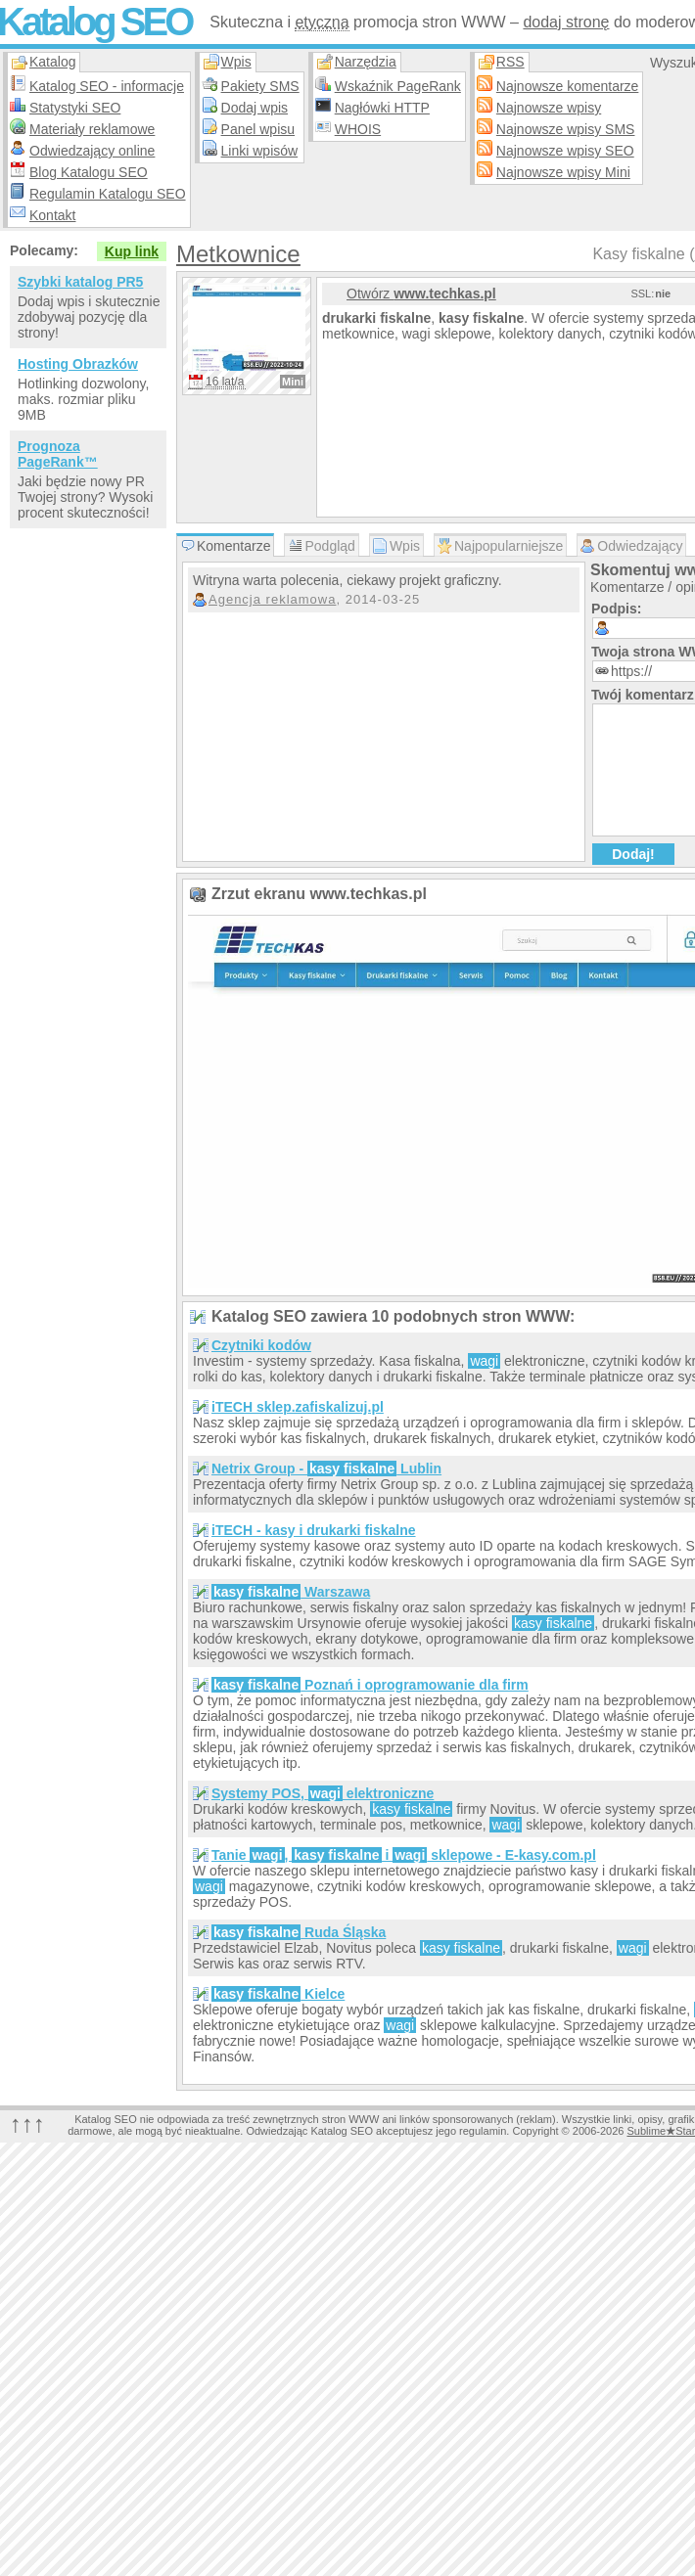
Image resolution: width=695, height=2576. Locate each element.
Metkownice (238, 254)
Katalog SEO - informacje (106, 86)
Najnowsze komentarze (567, 86)
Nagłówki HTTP (382, 107)
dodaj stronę (566, 22)
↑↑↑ (27, 2123)
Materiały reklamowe (92, 129)
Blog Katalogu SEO (88, 172)
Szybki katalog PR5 (80, 282)
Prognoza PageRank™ (58, 454)
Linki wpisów (260, 150)
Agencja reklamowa (272, 599)
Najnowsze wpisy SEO (565, 150)
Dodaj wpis (254, 107)
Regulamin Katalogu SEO (107, 194)
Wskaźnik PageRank (398, 86)
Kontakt (52, 215)
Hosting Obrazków (78, 364)
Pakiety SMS (260, 86)
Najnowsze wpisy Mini (563, 172)
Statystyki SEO (74, 107)
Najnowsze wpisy (548, 107)
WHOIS (358, 129)
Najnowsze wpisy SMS (565, 129)
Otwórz (421, 293)
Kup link (132, 251)
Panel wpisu (258, 129)
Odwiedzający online (92, 150)
